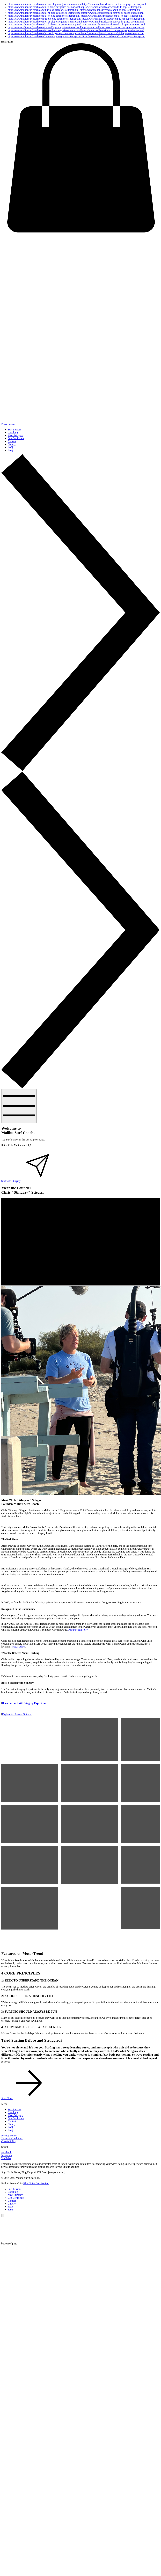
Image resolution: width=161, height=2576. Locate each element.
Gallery (12, 2124)
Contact (12, 2121)
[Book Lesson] (8, 424)
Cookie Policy (8, 2141)
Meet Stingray (15, 2115)
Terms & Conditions (11, 2138)
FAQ (10, 2127)
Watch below (18, 1646)
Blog (10, 2130)
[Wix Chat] (25, 2229)
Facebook (6, 2152)
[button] (80, 233)
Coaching (13, 2112)
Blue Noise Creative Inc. (36, 2183)
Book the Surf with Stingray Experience (24, 1703)
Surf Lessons (14, 2109)
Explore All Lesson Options (16, 1714)
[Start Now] (23, 2098)
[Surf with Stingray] (27, 1181)
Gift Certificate (16, 2118)
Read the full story (78, 1629)
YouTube (6, 2158)
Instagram (6, 2155)
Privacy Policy (9, 2135)
